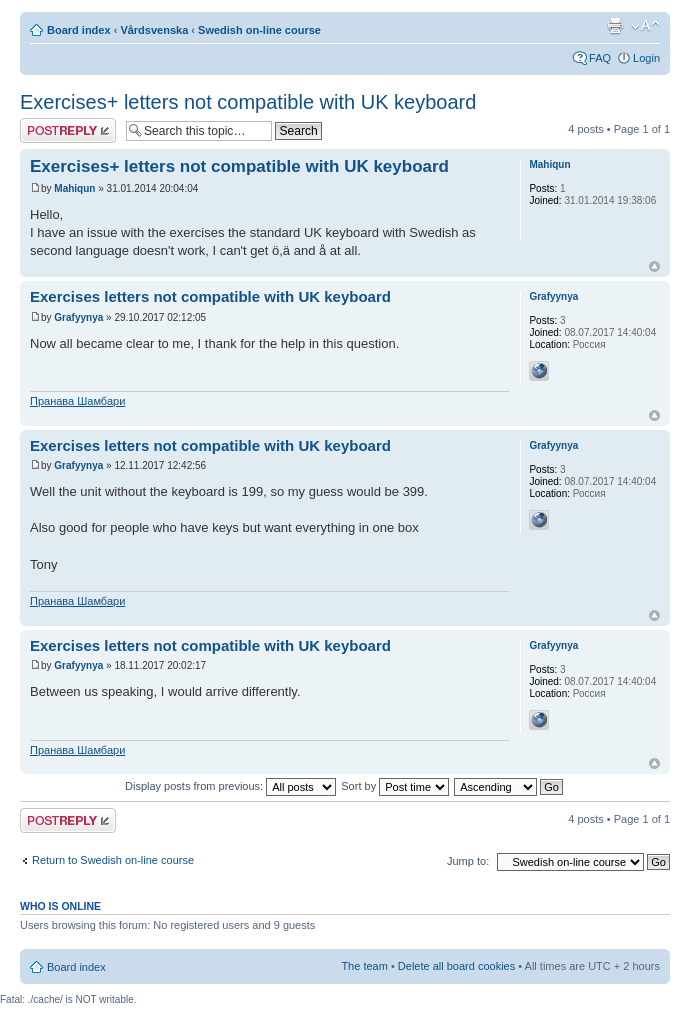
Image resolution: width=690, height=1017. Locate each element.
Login (646, 58)
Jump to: (468, 861)
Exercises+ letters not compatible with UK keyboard (248, 102)
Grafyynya (78, 317)
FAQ (600, 58)
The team (364, 966)
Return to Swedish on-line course (113, 860)
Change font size (645, 26)
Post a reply (68, 130)
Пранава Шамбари (77, 401)
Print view (615, 26)
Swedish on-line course (259, 30)
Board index (79, 30)
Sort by (395, 786)
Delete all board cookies (456, 966)
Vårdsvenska (154, 30)
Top (654, 266)
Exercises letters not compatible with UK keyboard (210, 296)
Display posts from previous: (230, 786)
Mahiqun (74, 188)
